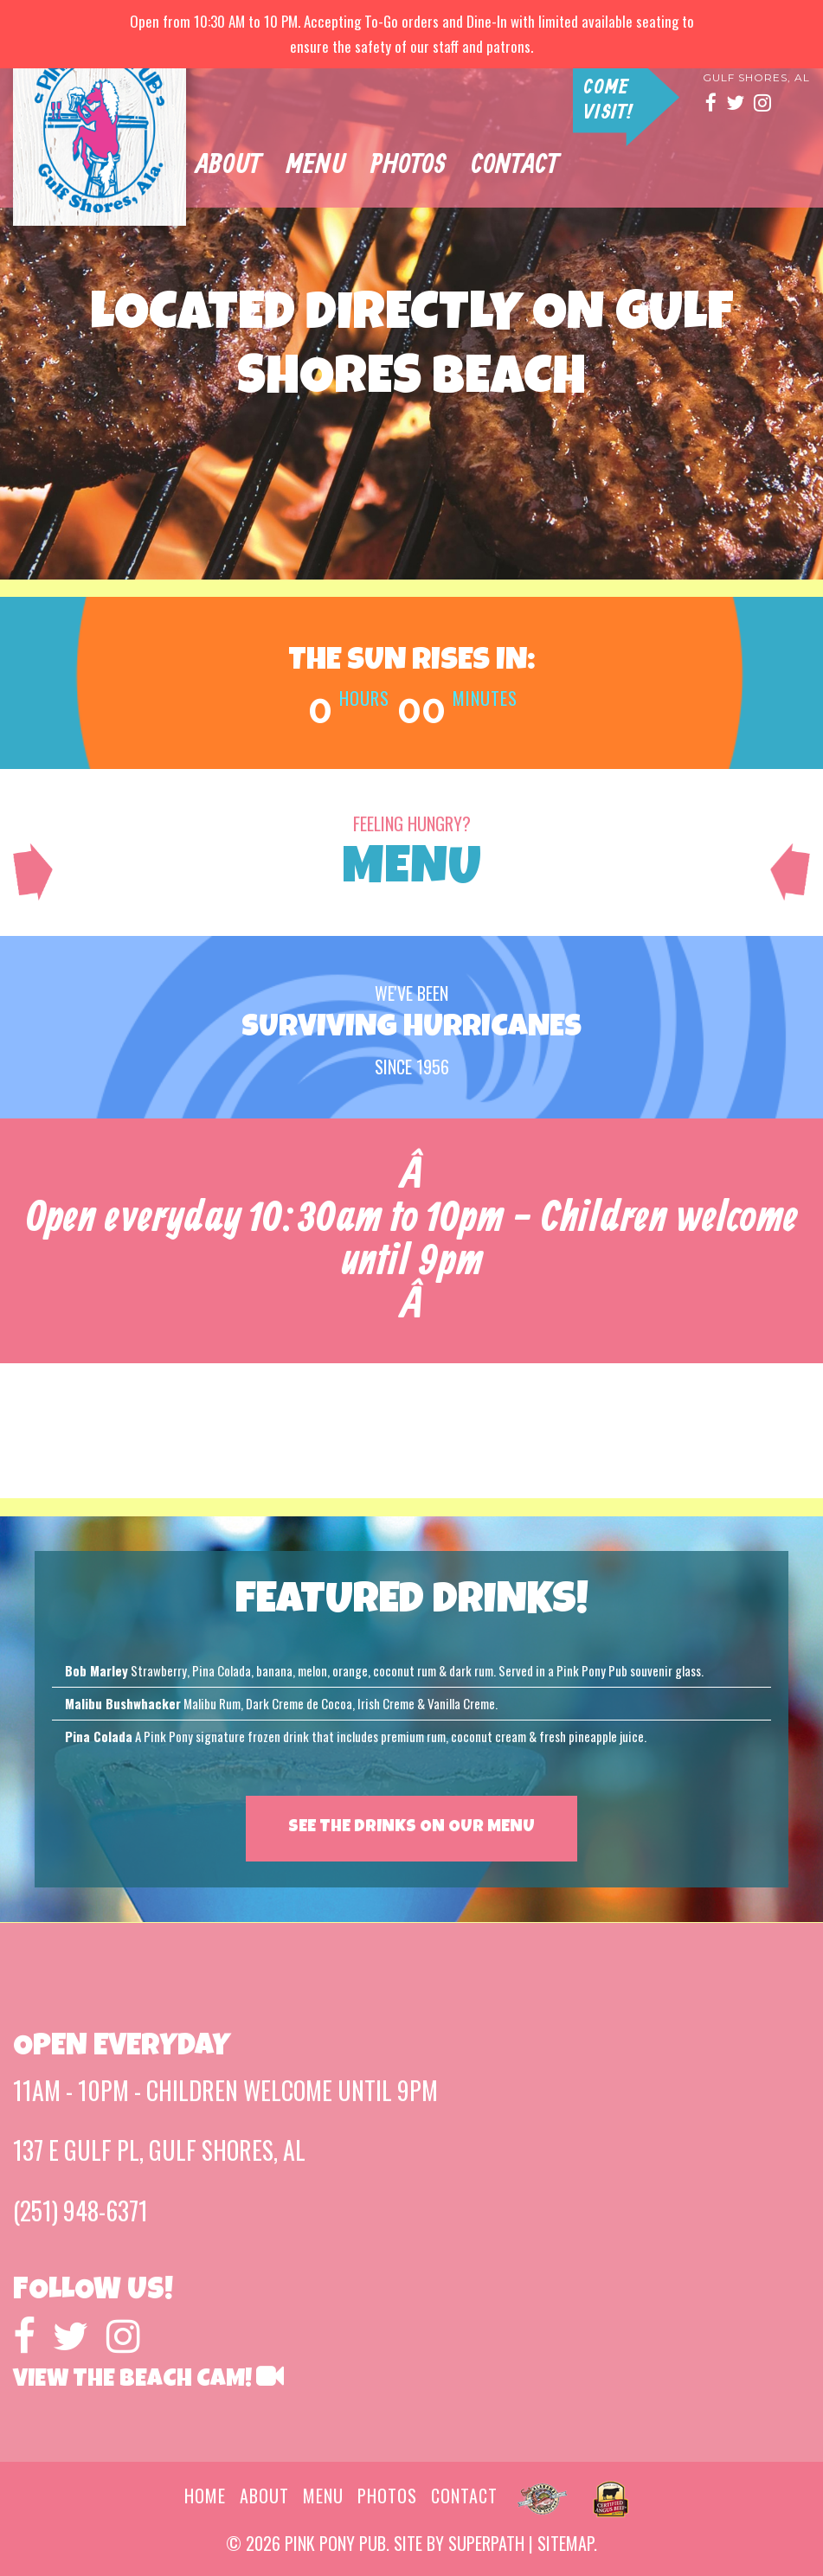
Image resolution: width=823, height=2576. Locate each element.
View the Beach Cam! (148, 2380)
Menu (324, 172)
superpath (486, 2543)
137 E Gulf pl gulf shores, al (756, 72)
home (205, 2496)
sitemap (565, 2543)
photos (416, 172)
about (236, 172)
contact (523, 172)
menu (323, 2496)
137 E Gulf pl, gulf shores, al (159, 2150)
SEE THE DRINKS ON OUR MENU (411, 1827)
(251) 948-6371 (80, 2210)
